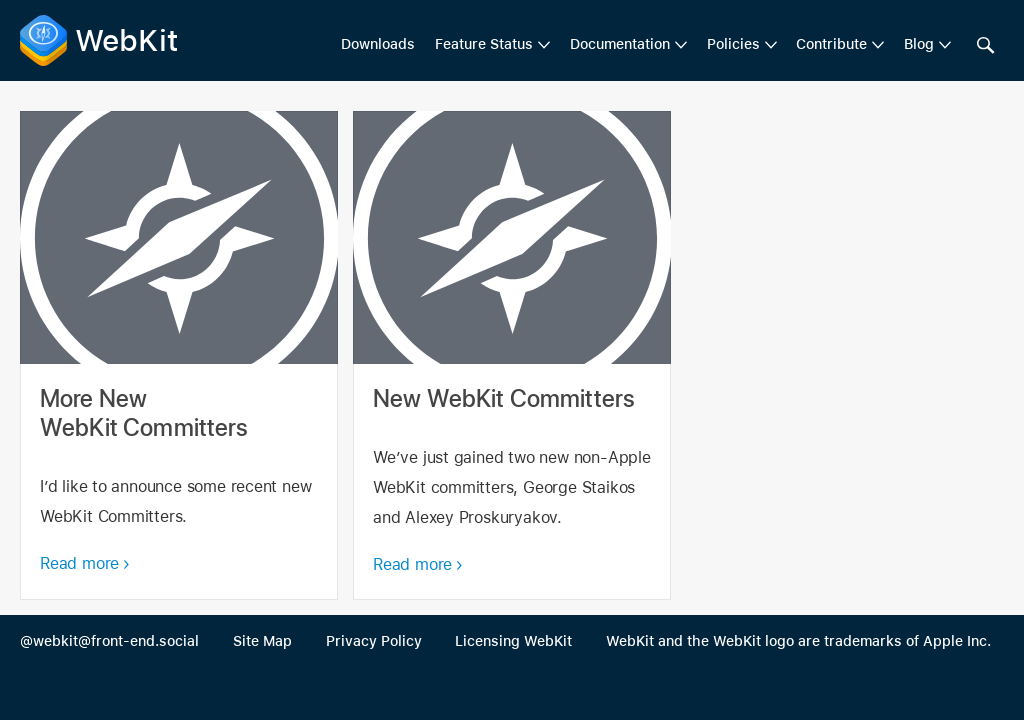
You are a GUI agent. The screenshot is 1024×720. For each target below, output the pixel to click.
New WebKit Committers (512, 355)
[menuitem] (492, 45)
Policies (733, 44)
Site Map (262, 641)
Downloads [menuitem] (378, 44)
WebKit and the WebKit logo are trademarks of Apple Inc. (798, 641)
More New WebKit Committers (179, 355)
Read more (79, 563)
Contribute (831, 44)
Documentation (620, 44)
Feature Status (484, 44)
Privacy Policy (374, 641)
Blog (919, 44)
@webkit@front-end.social (109, 641)
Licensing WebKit (513, 641)
